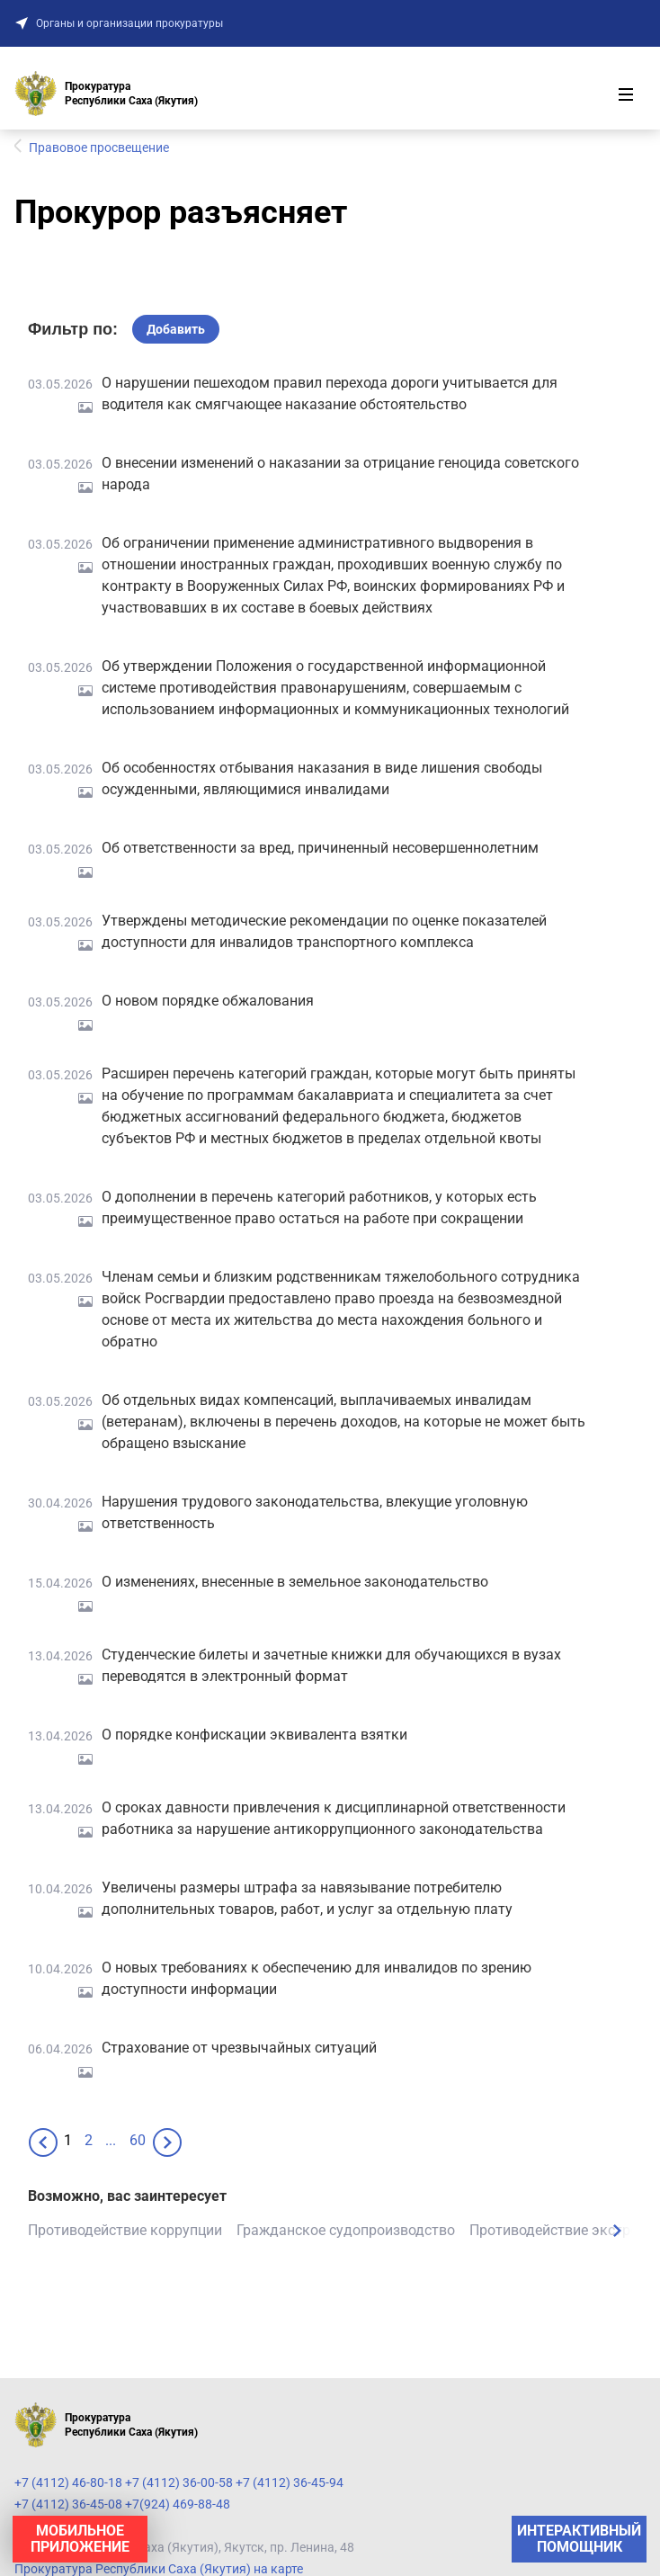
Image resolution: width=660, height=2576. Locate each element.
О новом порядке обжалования (208, 1000)
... (110, 2140)
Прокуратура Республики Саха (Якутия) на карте (158, 2569)
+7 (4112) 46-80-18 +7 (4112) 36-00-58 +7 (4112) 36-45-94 (178, 2482)
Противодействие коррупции (125, 2230)
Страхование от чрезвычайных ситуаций (239, 2047)
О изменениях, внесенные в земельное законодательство (295, 1581)
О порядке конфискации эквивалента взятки (254, 1734)
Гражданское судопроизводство (345, 2230)
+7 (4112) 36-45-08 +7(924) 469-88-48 (122, 2504)
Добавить (176, 329)
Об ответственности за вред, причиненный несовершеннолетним (320, 847)
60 (137, 2140)
